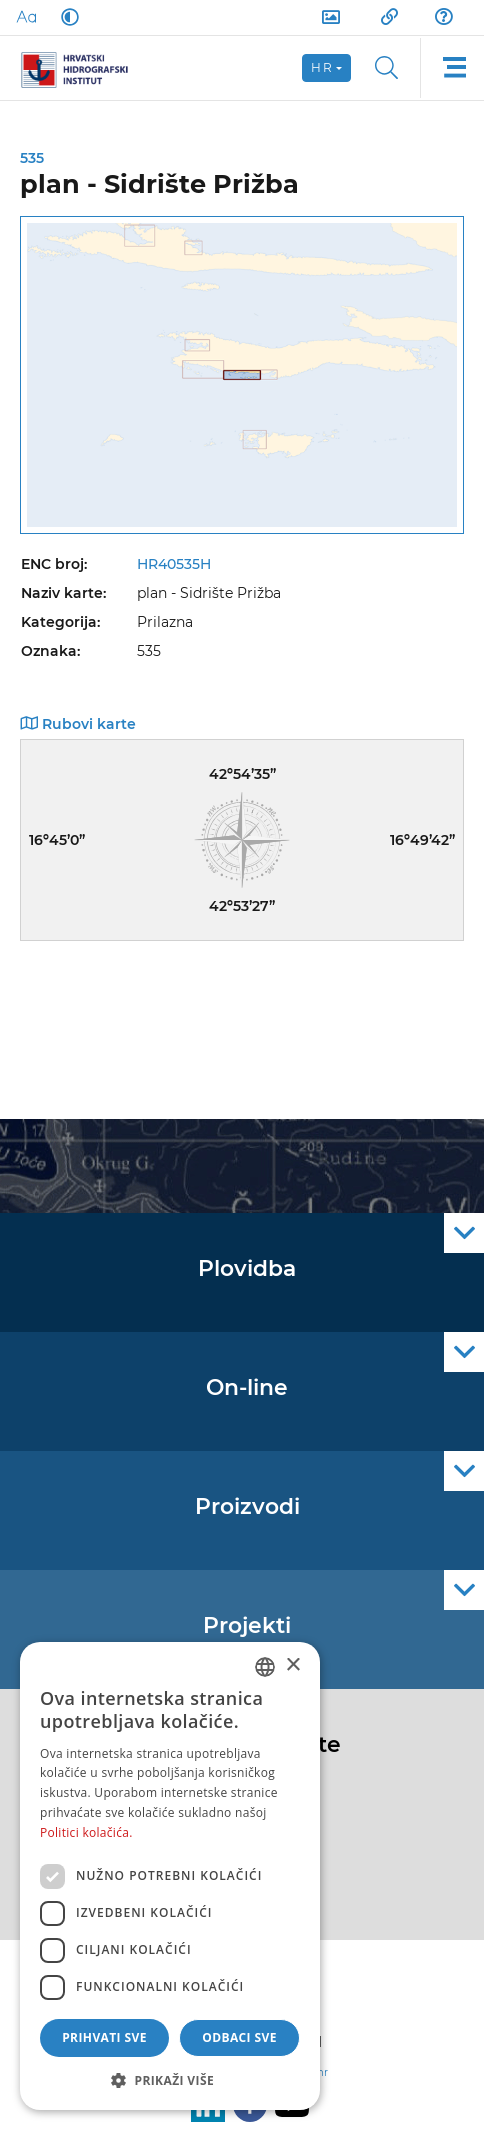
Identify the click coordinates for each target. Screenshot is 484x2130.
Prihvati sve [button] (104, 2037)
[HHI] (82, 68)
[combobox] (265, 1667)
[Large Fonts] (26, 17)
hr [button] (322, 67)
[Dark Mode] (66, 17)
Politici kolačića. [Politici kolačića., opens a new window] (86, 1832)
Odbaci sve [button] (239, 2037)
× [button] (292, 1665)
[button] (170, 2080)
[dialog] (170, 1876)
